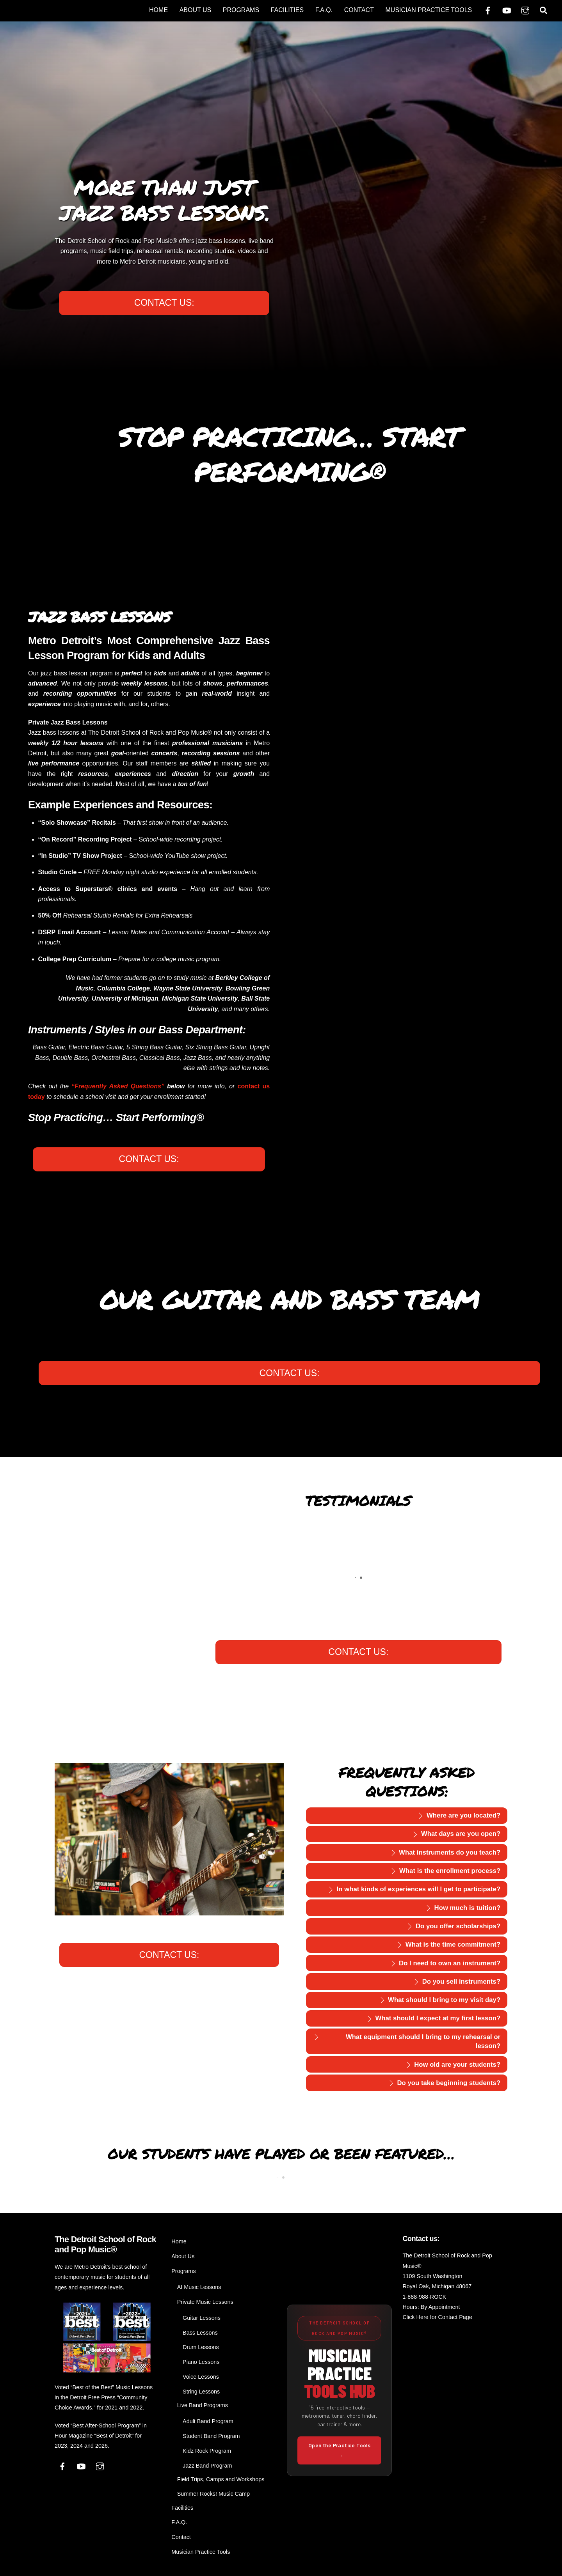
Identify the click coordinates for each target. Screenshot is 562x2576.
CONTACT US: (164, 303)
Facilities (287, 10)
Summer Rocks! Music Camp (213, 2494)
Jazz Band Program (207, 2466)
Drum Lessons (201, 2347)
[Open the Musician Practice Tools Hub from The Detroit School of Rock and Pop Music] (339, 2391)
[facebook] (488, 9)
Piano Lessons (201, 2362)
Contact (359, 10)
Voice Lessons (201, 2377)
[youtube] (506, 9)
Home (158, 10)
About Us (196, 10)
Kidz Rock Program (207, 2451)
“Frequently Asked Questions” (117, 1086)
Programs (241, 10)
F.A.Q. (324, 10)
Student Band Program (211, 2436)
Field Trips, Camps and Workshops (221, 2479)
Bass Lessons (200, 2333)
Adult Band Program (208, 2421)
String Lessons (201, 2391)
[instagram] (525, 9)
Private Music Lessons (205, 2302)
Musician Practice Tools (429, 10)
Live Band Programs (202, 2405)
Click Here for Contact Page (437, 2317)
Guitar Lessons (202, 2318)
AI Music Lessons (199, 2287)
